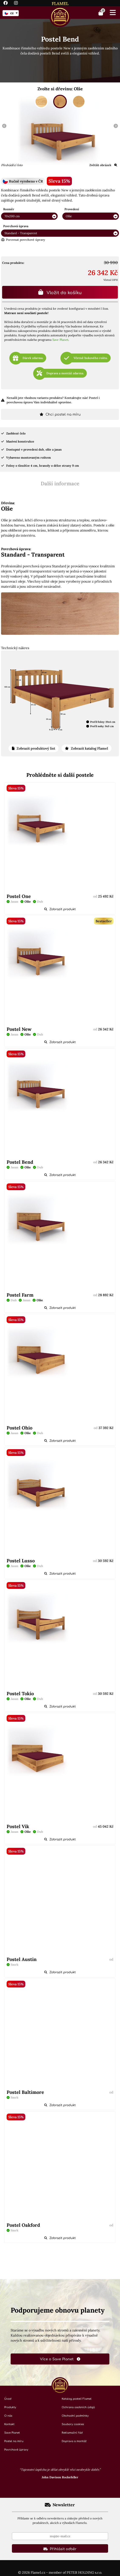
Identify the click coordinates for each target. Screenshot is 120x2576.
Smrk (12, 1964)
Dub (38, 901)
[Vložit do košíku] (60, 292)
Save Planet (60, 340)
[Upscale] (103, 165)
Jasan (12, 901)
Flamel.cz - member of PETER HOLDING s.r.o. (66, 2572)
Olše (25, 901)
